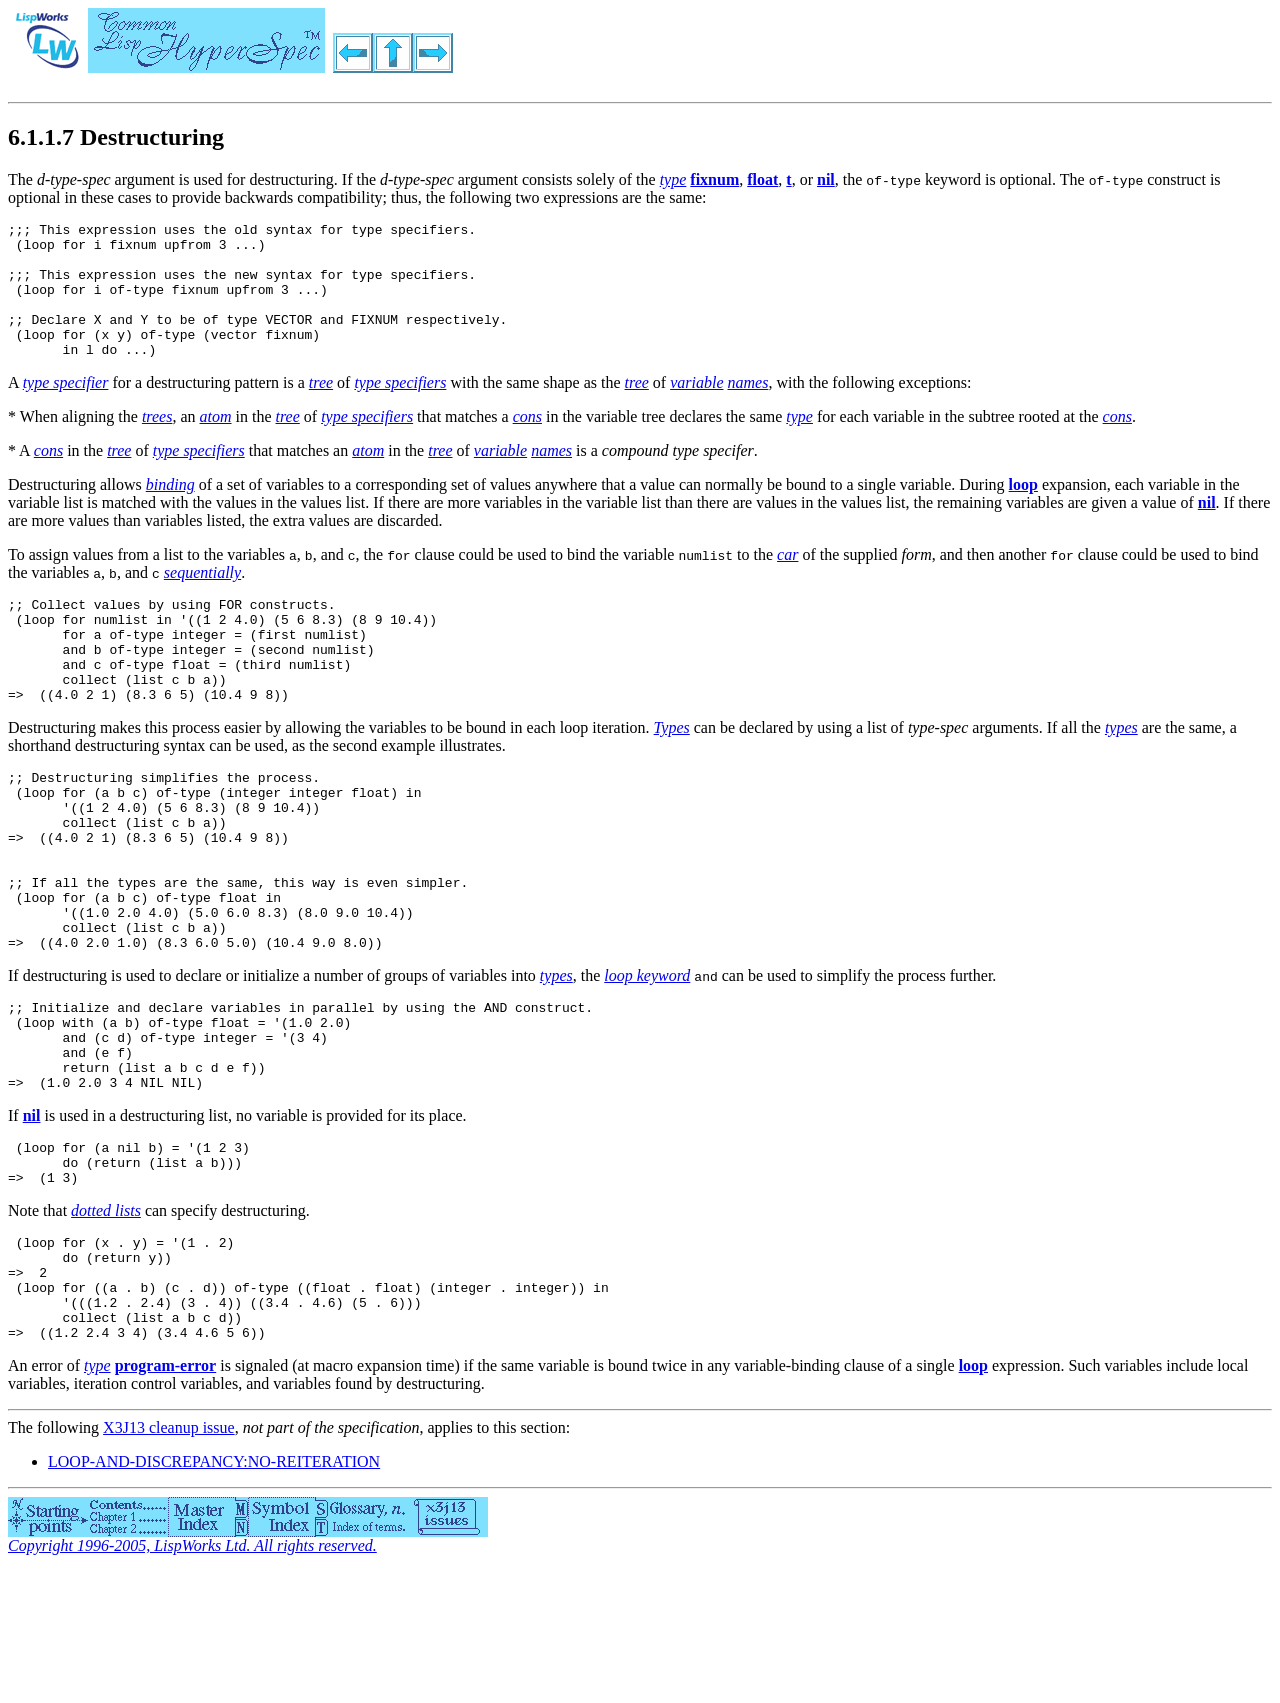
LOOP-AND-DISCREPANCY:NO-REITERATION (214, 1593)
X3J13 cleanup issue (169, 1559)
